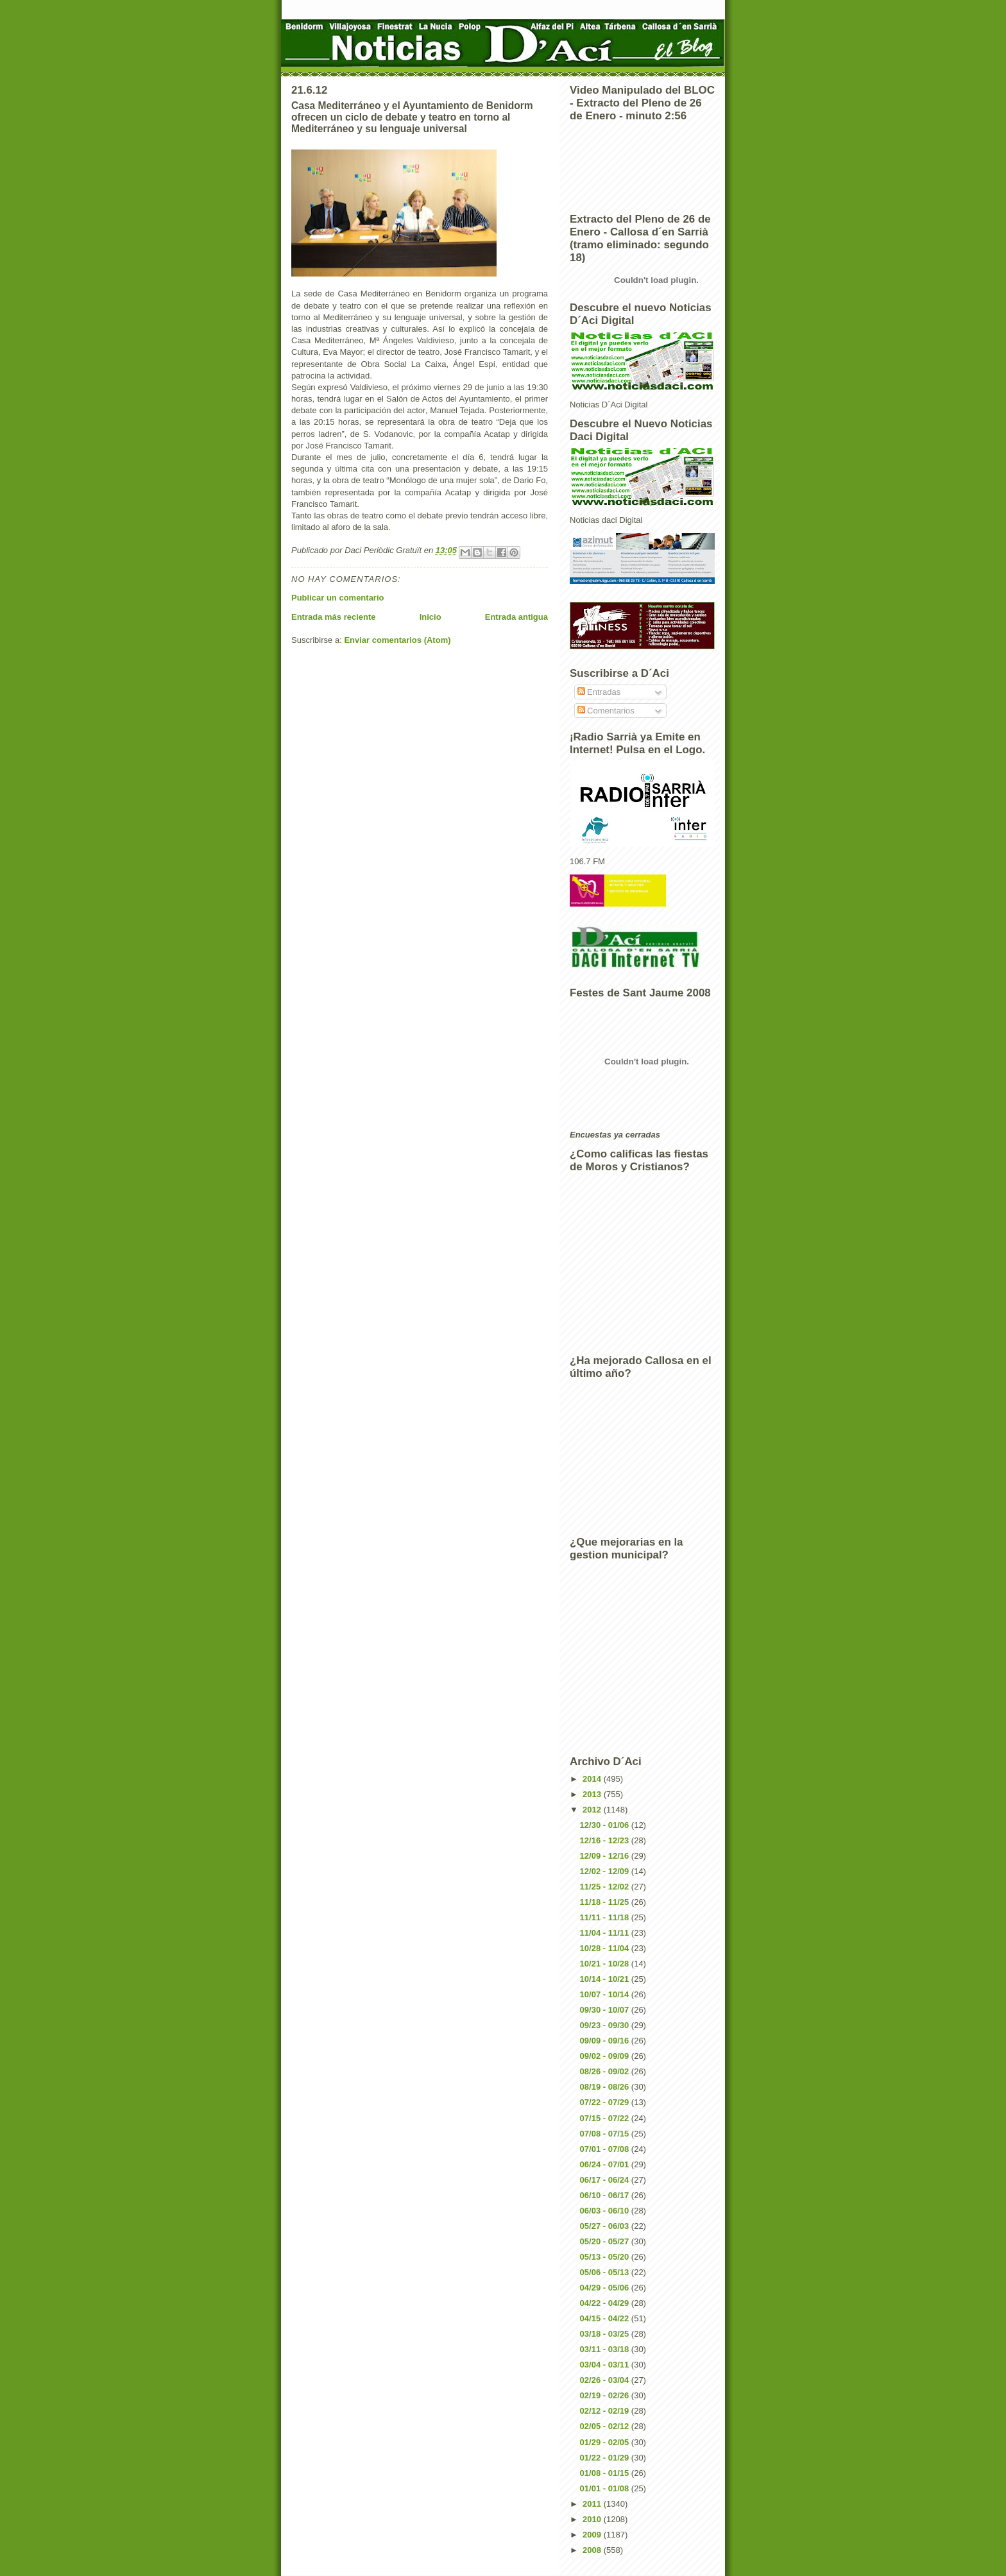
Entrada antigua (516, 617)
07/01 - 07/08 (605, 2149)
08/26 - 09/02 (605, 2071)
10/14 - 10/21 (605, 1979)
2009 (593, 2534)
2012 (593, 1809)
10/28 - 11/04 (605, 1948)
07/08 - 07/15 (605, 2133)
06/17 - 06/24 (605, 2180)
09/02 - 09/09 (605, 2056)
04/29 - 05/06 (605, 2287)
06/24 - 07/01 (605, 2164)
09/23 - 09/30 (605, 2025)
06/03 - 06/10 (605, 2210)
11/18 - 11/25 (605, 1902)
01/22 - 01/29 (605, 2457)
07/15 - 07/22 (605, 2118)
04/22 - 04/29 (605, 2303)
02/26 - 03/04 (605, 2380)
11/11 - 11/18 (605, 1917)
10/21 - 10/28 (605, 1963)
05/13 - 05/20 (605, 2257)
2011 (593, 2504)
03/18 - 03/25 (605, 2334)
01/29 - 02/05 (605, 2442)
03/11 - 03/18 (605, 2349)
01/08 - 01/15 (605, 2473)
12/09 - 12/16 (605, 1856)
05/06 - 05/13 (605, 2272)
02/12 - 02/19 (605, 2411)
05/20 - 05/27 (605, 2241)
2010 (593, 2519)
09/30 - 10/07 (605, 2010)
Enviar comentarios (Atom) (397, 640)
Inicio (430, 617)
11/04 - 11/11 (605, 1933)
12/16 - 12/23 (605, 1840)
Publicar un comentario (337, 597)
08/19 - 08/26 (605, 2087)
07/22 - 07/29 (605, 2102)
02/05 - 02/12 (605, 2426)
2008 (593, 2550)
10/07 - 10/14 (605, 1994)
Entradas (599, 692)
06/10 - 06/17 (605, 2195)
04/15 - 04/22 (605, 2318)
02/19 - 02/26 (605, 2395)
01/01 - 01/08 (605, 2488)
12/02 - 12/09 (605, 1871)
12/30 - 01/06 (605, 1825)
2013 (593, 1794)
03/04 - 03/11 (605, 2364)
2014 (593, 1779)
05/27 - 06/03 (605, 2226)
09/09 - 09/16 (605, 2040)
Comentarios (606, 710)
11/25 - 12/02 (605, 1886)
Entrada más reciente (333, 617)
